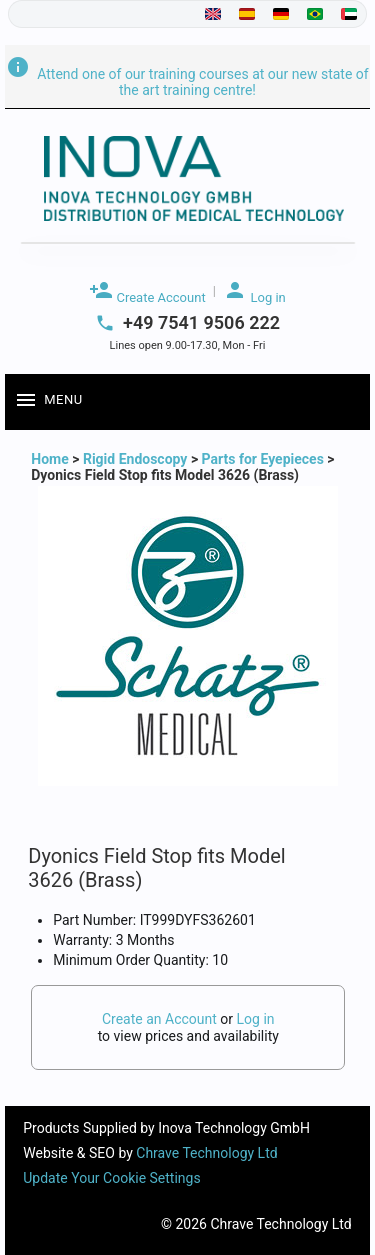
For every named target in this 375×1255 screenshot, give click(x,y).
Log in (254, 291)
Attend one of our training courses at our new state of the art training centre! (187, 82)
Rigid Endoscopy (135, 459)
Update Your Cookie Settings (111, 1178)
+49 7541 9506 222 (201, 323)
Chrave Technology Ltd (206, 1153)
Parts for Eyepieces (263, 459)
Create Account (147, 291)
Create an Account (159, 1019)
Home (51, 459)
